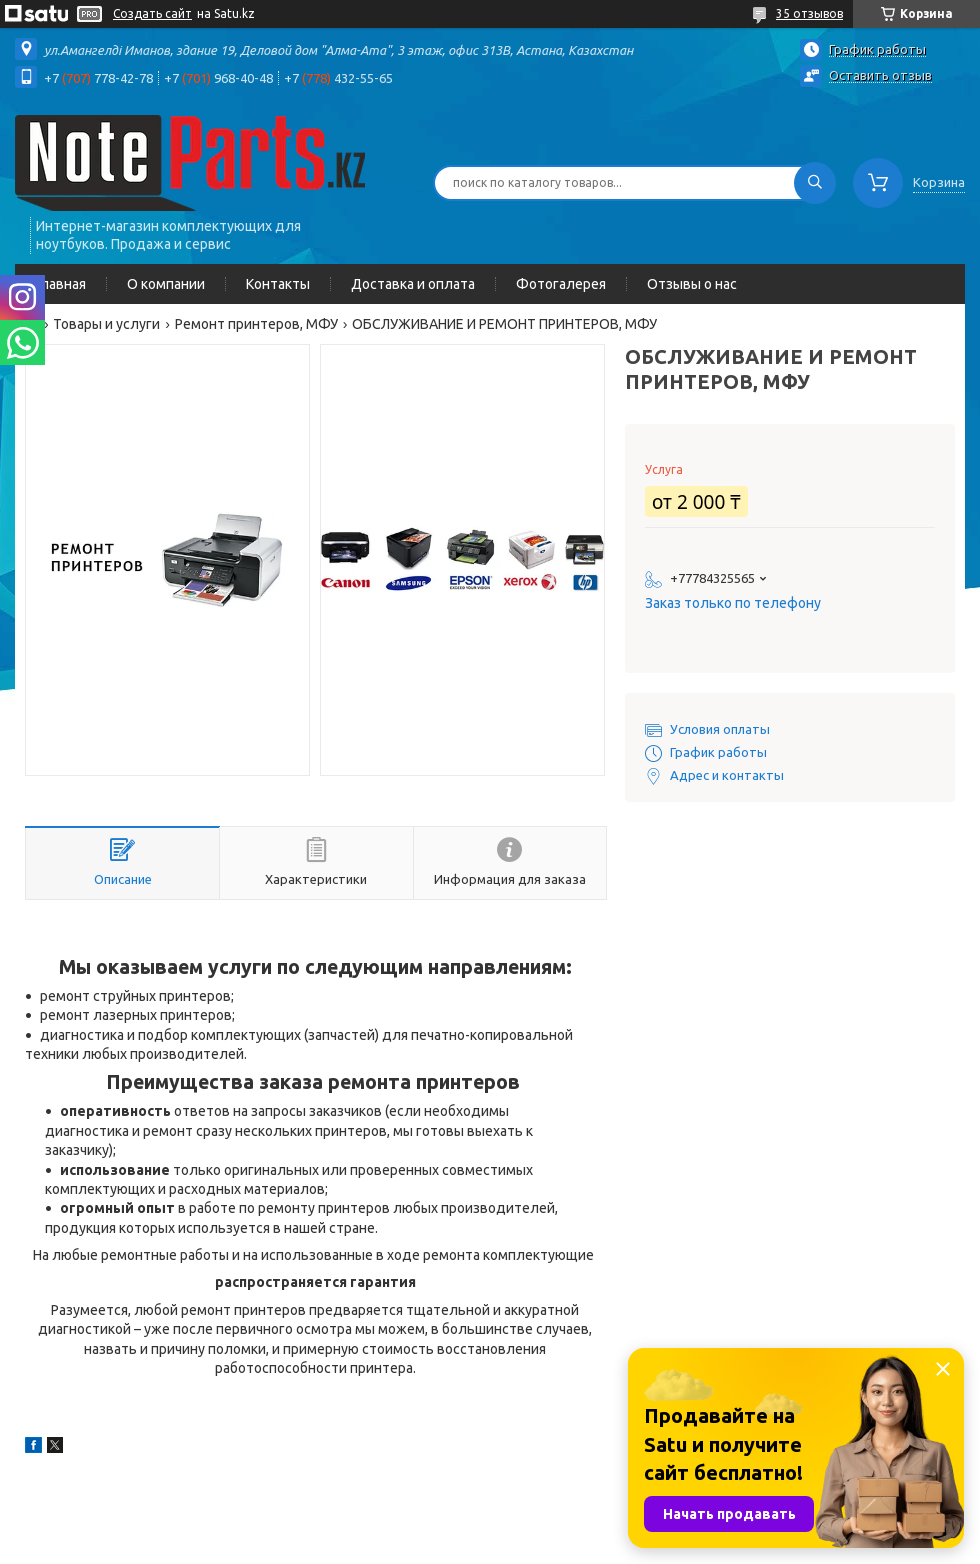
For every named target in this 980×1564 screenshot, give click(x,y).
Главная (60, 284)
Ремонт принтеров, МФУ (256, 324)
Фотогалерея (561, 284)
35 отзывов (809, 13)
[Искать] (815, 183)
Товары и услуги (106, 324)
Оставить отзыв (880, 75)
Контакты (278, 284)
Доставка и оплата (413, 284)
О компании (166, 284)
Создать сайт (152, 13)
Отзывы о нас (692, 284)
